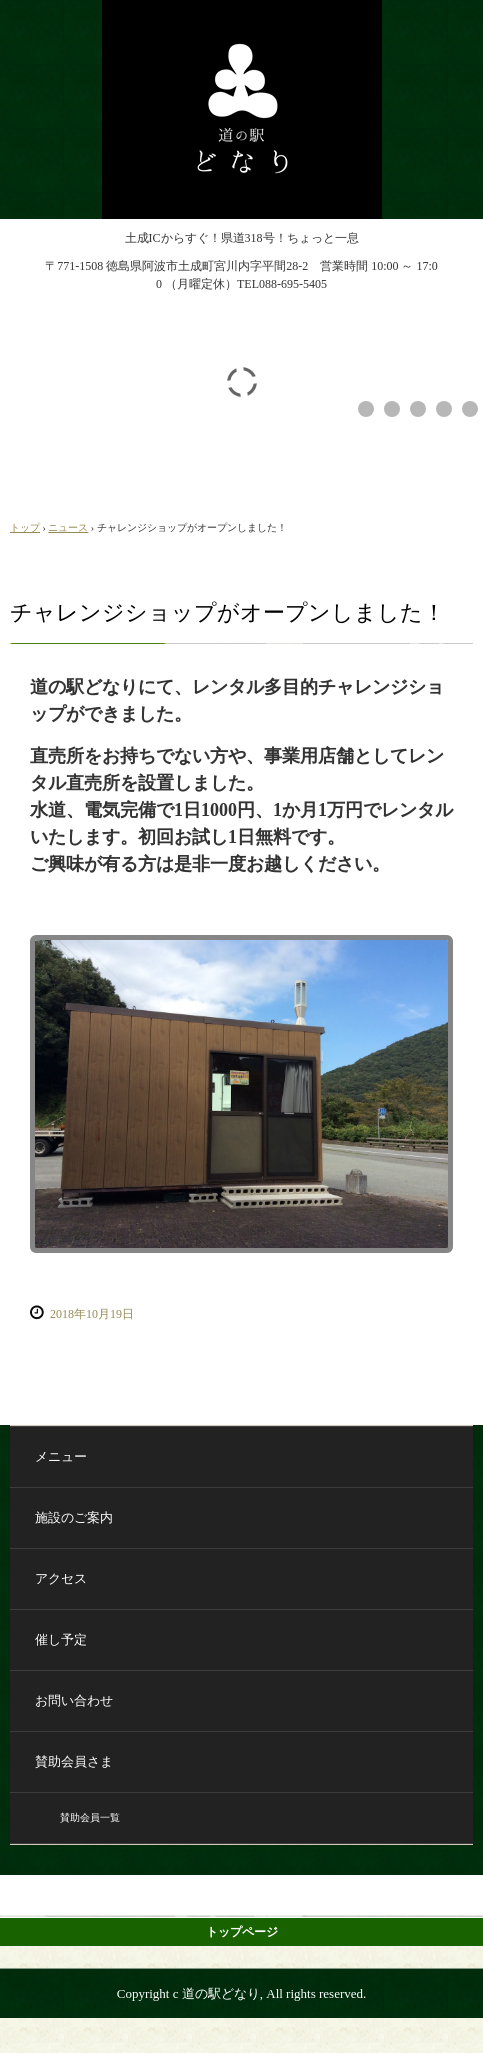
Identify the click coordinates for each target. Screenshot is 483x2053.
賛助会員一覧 (90, 1817)
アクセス (61, 1578)
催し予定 (61, 1639)
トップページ (242, 1932)
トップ (25, 527)
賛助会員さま (74, 1761)
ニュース (68, 527)
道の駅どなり (242, 18)
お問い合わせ (74, 1700)
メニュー (61, 1456)
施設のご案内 (74, 1517)
